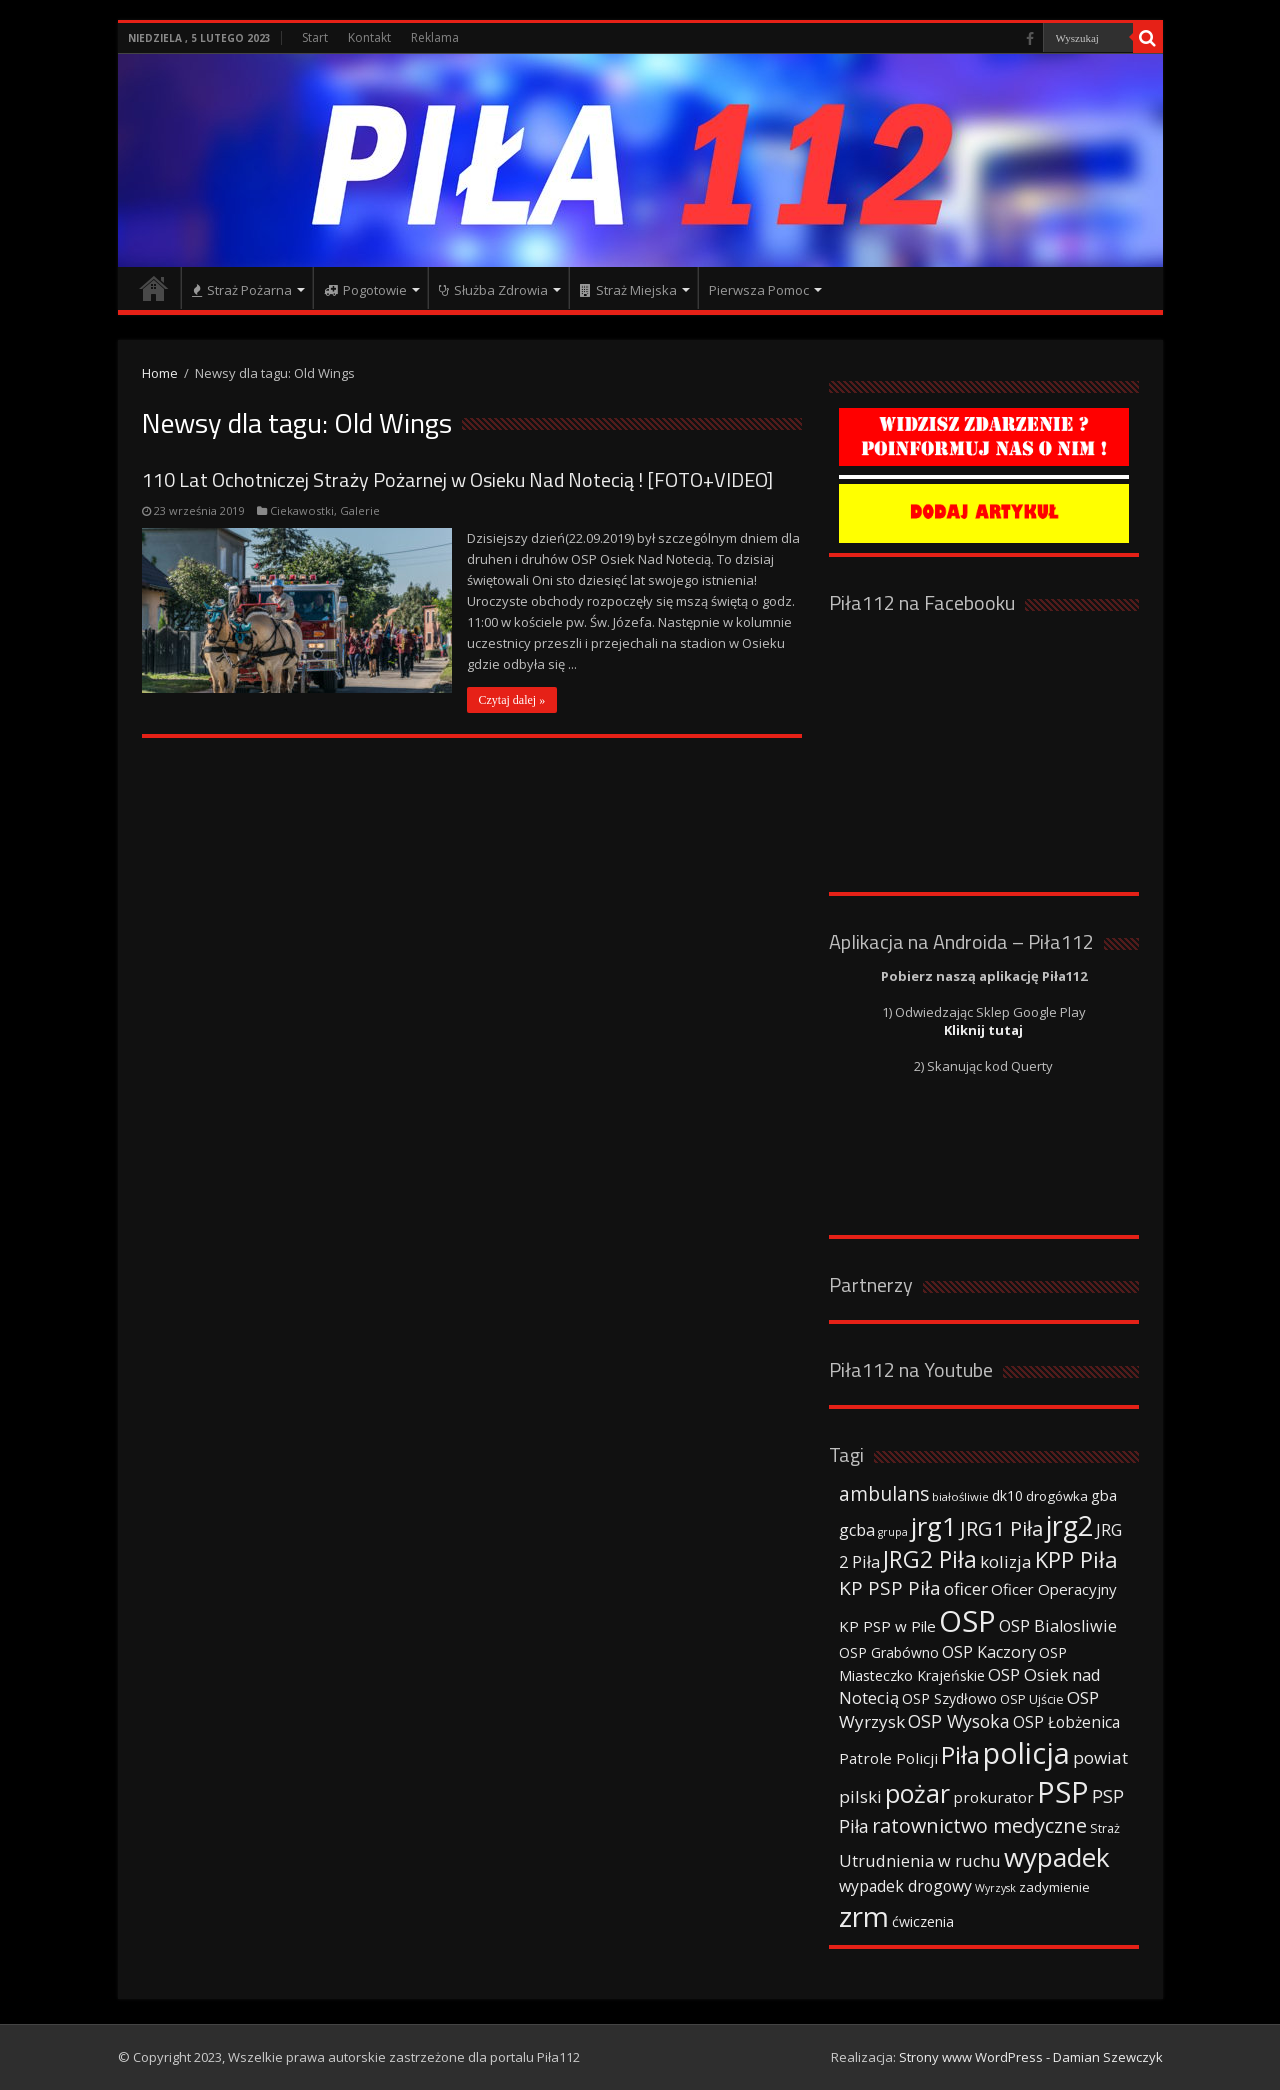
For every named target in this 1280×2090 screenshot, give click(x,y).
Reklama (435, 37)
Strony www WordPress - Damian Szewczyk (1031, 2057)
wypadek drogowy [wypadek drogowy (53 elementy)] (905, 1886)
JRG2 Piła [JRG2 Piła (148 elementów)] (930, 1559)
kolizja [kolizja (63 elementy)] (1006, 1561)
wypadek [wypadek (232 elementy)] (1057, 1857)
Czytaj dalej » (512, 700)
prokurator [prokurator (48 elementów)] (993, 1797)
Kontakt (369, 37)
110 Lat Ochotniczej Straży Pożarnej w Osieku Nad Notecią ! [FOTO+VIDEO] (457, 479)
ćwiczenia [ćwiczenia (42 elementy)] (923, 1921)
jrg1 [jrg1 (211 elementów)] (934, 1526)
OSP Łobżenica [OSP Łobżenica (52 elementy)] (1066, 1722)
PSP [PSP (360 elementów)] (1063, 1792)
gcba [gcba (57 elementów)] (857, 1530)
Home (160, 373)
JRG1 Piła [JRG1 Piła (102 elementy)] (1001, 1528)
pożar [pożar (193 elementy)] (917, 1793)
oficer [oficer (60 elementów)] (966, 1588)
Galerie (360, 510)
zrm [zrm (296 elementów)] (864, 1916)
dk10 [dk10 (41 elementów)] (1007, 1495)
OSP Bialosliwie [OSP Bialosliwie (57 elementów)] (1058, 1626)
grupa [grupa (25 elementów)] (893, 1532)
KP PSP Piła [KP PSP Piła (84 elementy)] (890, 1588)
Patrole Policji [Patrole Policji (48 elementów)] (888, 1758)
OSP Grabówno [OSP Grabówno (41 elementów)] (889, 1652)
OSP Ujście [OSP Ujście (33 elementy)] (1032, 1699)
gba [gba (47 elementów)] (1104, 1495)
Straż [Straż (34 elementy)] (1105, 1828)
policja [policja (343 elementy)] (1026, 1752)
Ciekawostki (302, 510)
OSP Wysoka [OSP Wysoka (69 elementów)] (959, 1721)
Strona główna (154, 288)
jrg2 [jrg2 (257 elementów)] (1069, 1525)
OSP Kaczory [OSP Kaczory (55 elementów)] (989, 1652)
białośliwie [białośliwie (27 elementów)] (960, 1496)
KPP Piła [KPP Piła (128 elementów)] (1076, 1559)
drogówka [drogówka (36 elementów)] (1057, 1496)
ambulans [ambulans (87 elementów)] (884, 1493)
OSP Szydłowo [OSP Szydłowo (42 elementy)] (949, 1698)
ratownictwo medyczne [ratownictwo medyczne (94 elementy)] (979, 1825)
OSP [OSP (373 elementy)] (967, 1621)
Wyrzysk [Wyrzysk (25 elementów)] (995, 1888)
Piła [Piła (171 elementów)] (960, 1754)
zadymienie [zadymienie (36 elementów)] (1054, 1887)
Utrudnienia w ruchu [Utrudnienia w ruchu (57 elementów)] (920, 1861)
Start (315, 37)
